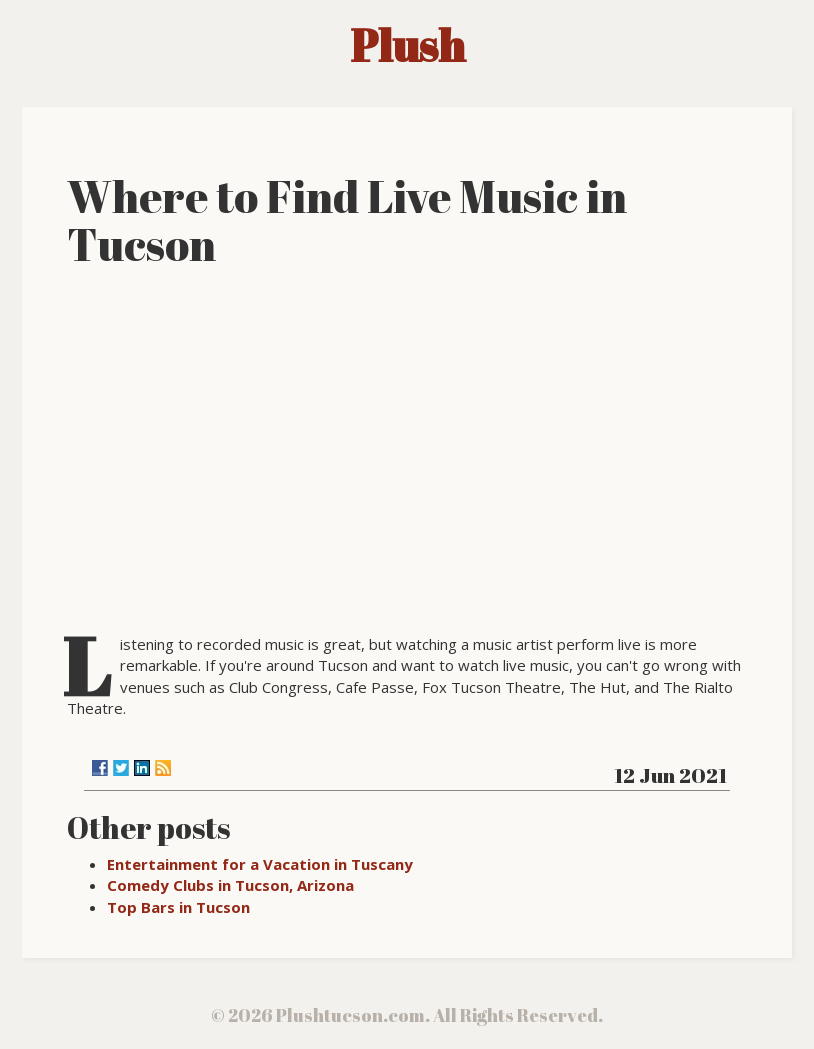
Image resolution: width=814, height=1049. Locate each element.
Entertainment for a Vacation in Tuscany (260, 864)
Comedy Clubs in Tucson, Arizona (230, 885)
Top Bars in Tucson (178, 907)
